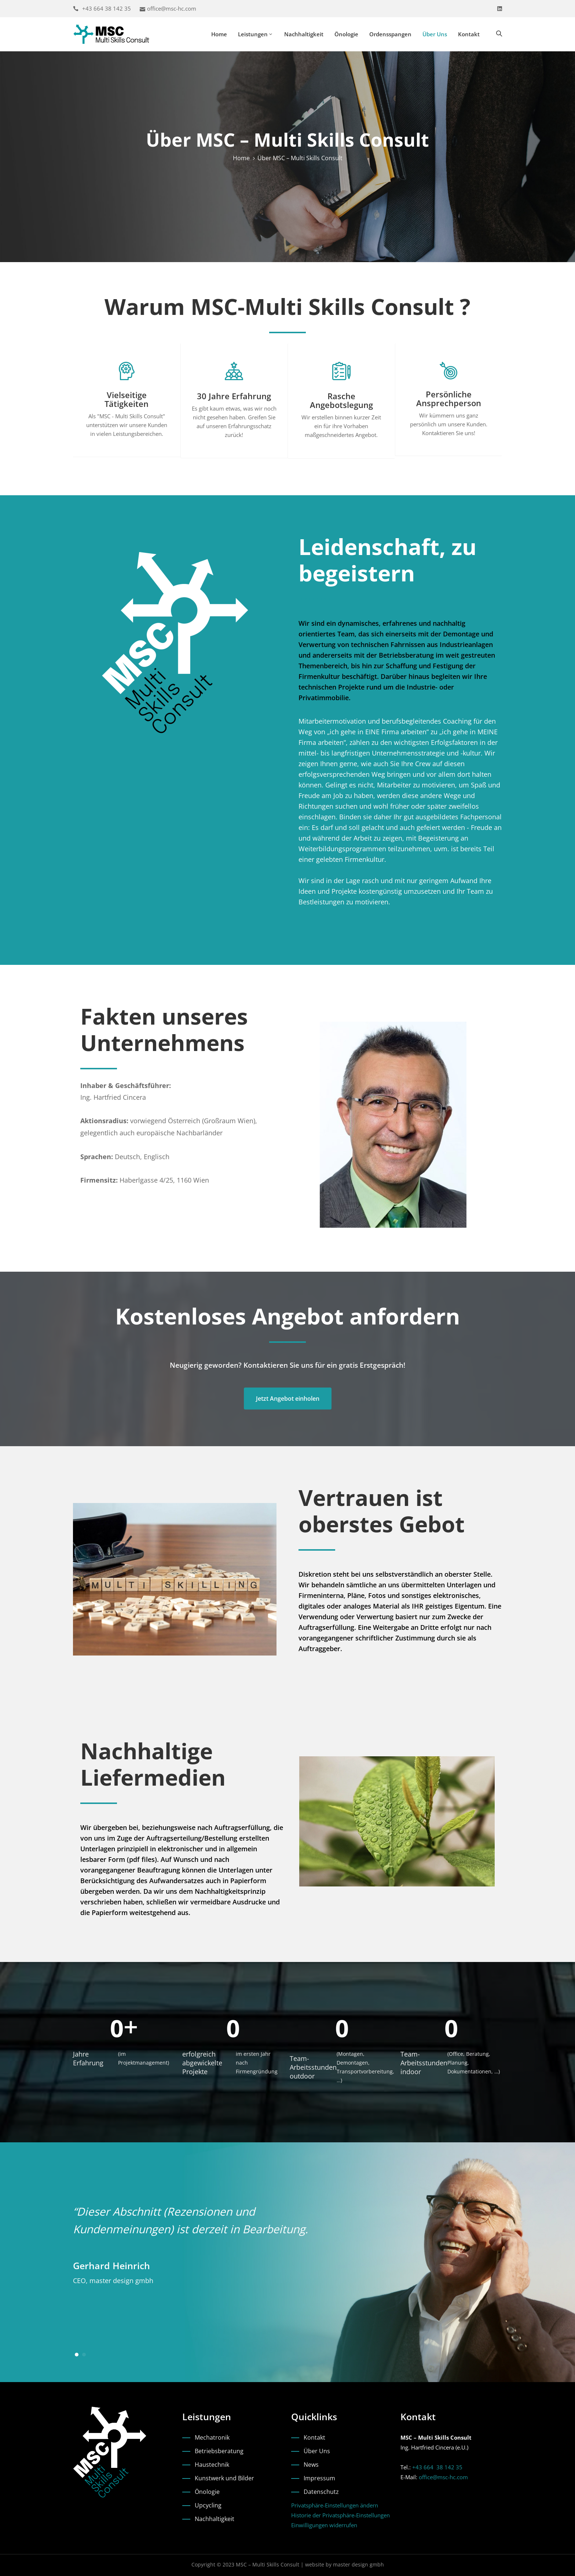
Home (219, 34)
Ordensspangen (390, 34)
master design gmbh (358, 2564)
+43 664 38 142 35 (106, 8)
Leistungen (255, 34)
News (311, 2465)
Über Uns (434, 34)
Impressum (319, 2478)
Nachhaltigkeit (303, 34)
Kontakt (469, 34)
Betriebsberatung (219, 2451)
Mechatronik (212, 2437)
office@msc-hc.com (171, 8)
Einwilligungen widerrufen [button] (324, 2525)
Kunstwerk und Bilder (224, 2478)
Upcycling (208, 2505)
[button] (76, 2354)
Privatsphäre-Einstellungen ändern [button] (334, 2505)
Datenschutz (321, 2492)
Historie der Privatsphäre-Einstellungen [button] (340, 2515)
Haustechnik (212, 2465)
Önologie (346, 34)
